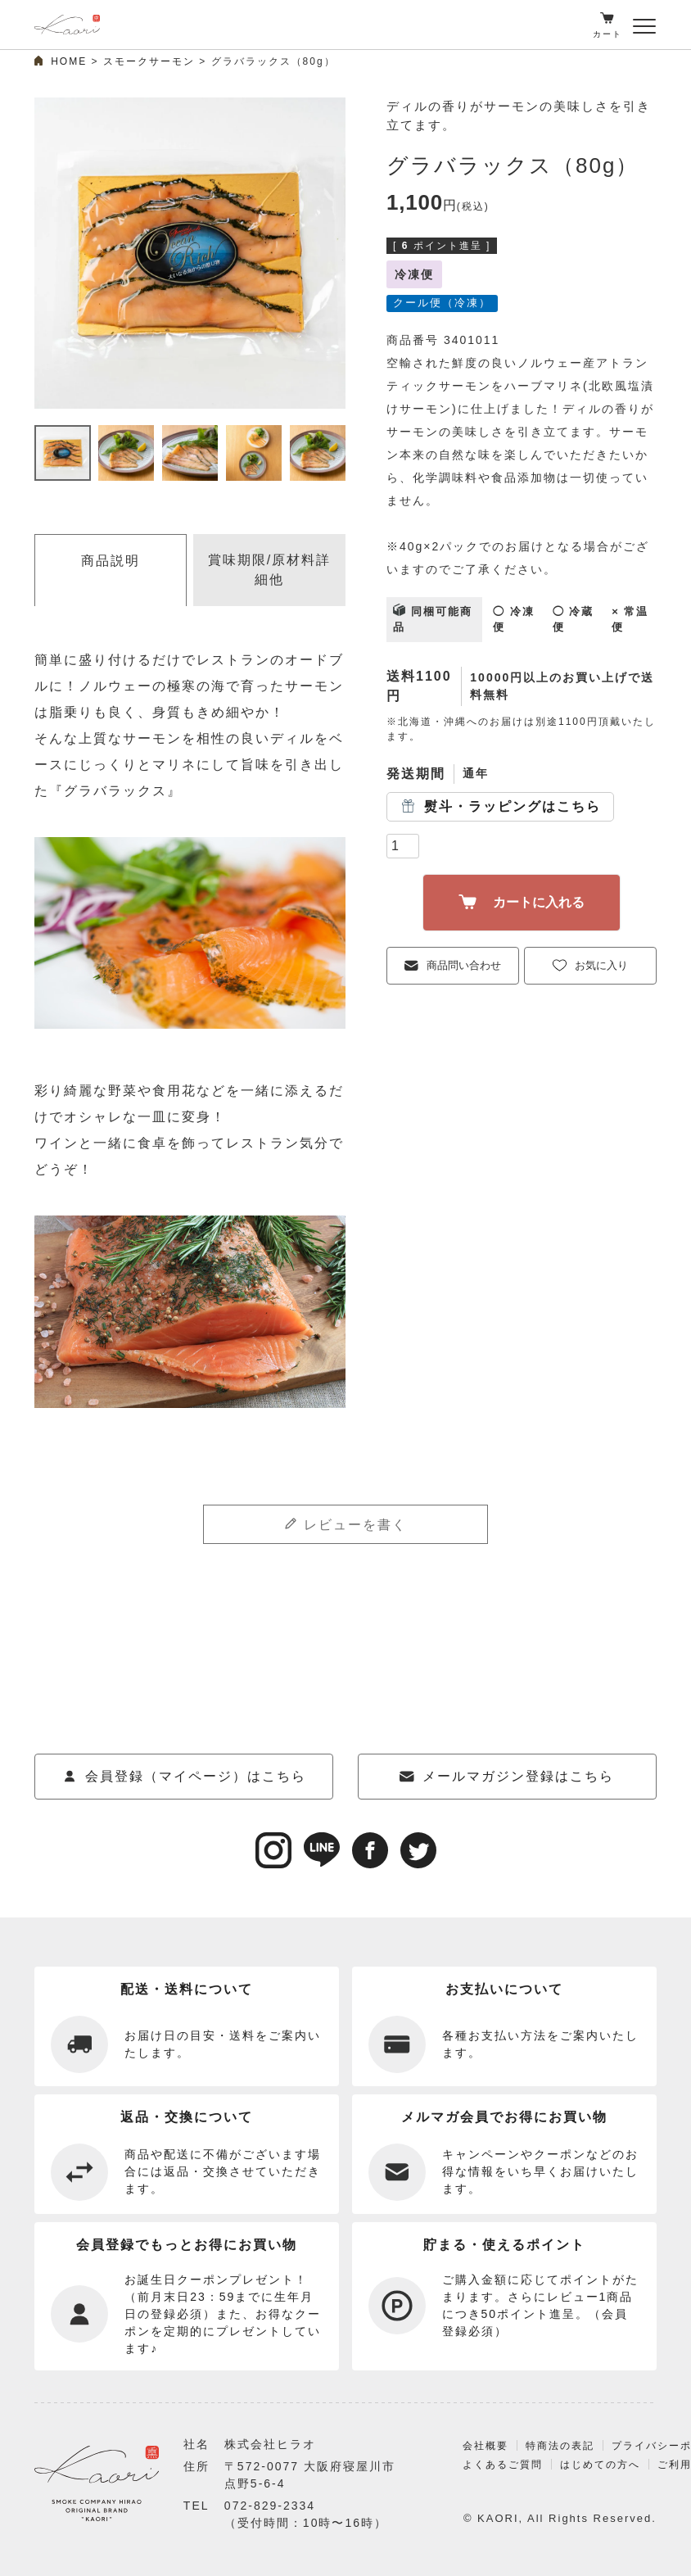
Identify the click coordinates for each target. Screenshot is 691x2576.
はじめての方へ (592, 2484)
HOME (69, 61)
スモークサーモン (149, 61)
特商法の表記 (549, 2465)
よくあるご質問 (489, 2484)
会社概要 (470, 2465)
